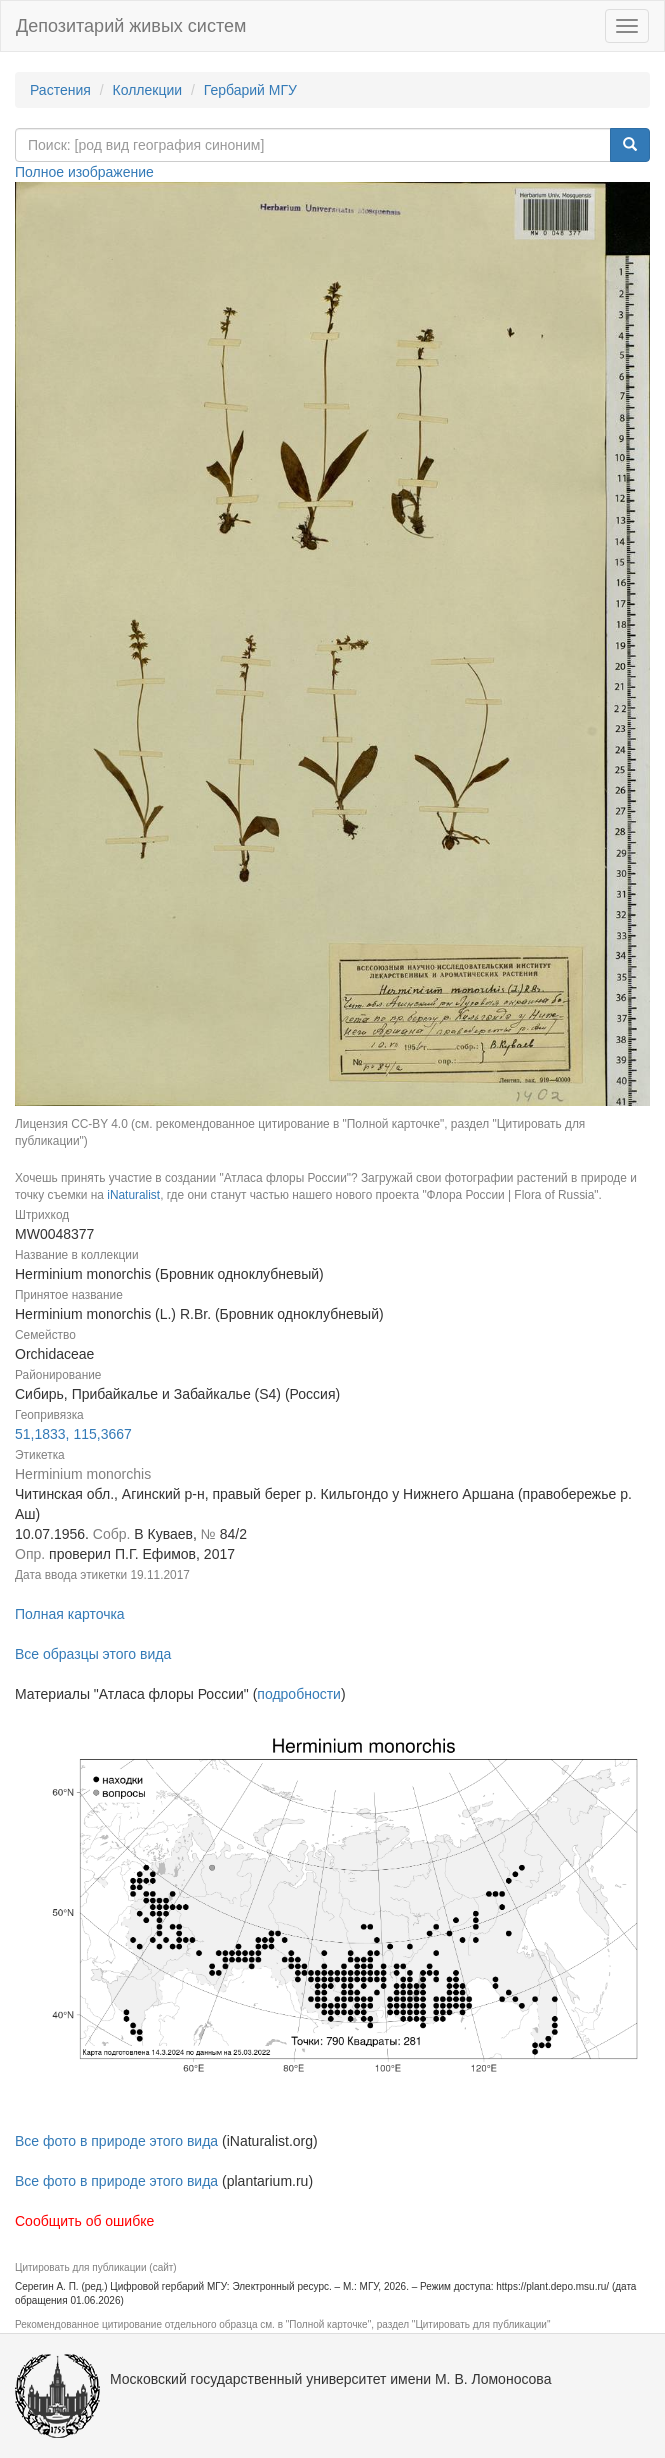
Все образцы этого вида (93, 1654)
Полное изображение (84, 172)
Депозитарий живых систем (131, 26)
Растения (60, 90)
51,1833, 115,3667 (73, 1434)
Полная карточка (70, 1614)
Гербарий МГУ (250, 90)
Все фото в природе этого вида (116, 2141)
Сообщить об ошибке (84, 2221)
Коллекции (148, 90)
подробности (299, 1694)
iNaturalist (133, 1195)
